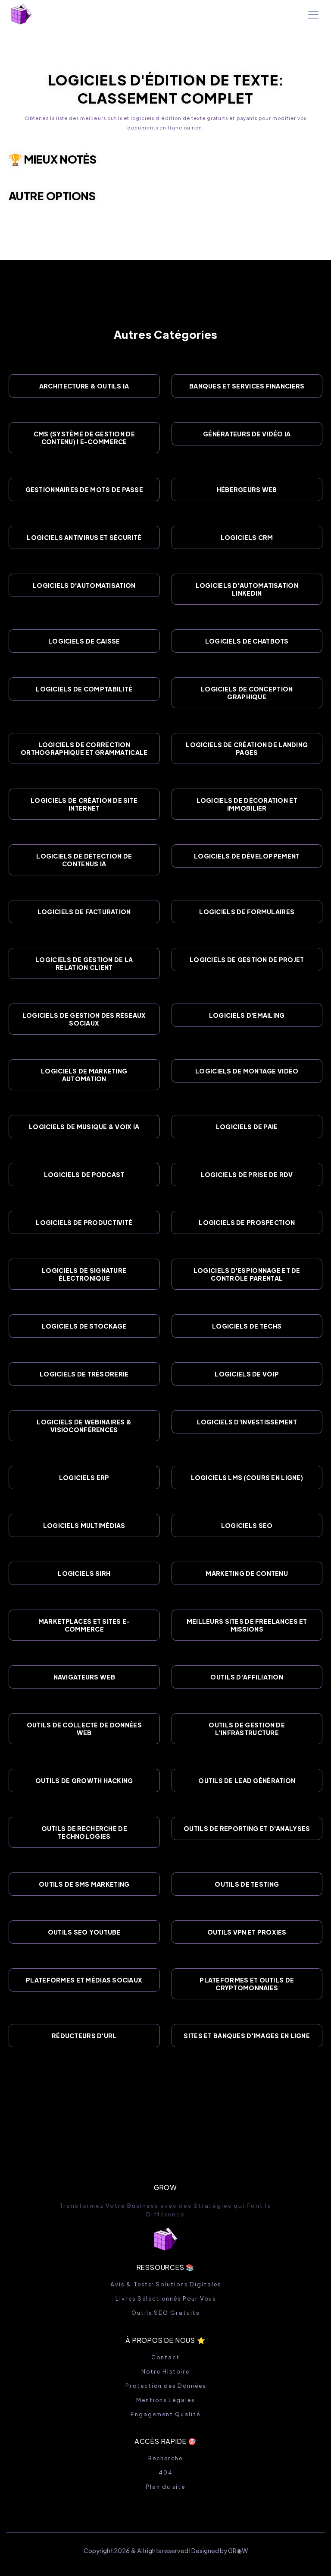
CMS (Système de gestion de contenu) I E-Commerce (84, 437)
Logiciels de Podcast (84, 1174)
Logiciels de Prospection (247, 1222)
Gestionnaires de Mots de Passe (84, 489)
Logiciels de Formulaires (246, 911)
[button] (311, 14)
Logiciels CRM (247, 537)
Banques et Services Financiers (246, 386)
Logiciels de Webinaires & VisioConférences (84, 1425)
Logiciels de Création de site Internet (84, 804)
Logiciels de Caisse (84, 641)
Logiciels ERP (84, 1477)
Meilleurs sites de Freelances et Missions (247, 1625)
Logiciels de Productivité (84, 1222)
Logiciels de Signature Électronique (84, 1274)
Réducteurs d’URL (84, 2035)
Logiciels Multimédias (84, 1525)
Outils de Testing (247, 1884)
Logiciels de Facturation (84, 911)
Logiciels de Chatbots (247, 641)
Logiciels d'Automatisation (84, 585)
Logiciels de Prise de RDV (247, 1174)
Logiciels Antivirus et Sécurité (84, 537)
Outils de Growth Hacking (84, 1780)
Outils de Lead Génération (246, 1780)
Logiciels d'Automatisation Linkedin (247, 589)
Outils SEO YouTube (84, 1932)
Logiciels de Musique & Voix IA (84, 1126)
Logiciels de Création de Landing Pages (247, 748)
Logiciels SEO (247, 1525)
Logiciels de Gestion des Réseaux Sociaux (84, 1019)
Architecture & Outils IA (84, 386)
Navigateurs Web (84, 1677)
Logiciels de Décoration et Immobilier (247, 804)
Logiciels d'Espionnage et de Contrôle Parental (247, 1274)
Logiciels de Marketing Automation (84, 1075)
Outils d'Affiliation (246, 1677)
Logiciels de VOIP (247, 1374)
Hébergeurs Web (247, 489)
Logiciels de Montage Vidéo (246, 1071)
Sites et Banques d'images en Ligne (247, 2035)
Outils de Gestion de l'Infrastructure (247, 1728)
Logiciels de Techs (246, 1326)
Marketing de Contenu (247, 1573)
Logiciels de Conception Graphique (247, 693)
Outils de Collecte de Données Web (84, 1728)
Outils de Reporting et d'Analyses (247, 1828)
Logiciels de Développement (247, 856)
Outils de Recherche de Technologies (84, 1832)
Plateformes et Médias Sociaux (84, 1980)
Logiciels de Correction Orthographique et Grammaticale (84, 748)
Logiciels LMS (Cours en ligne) (247, 1477)
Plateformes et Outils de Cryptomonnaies (247, 1984)
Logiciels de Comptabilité (84, 689)
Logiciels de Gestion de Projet (247, 959)
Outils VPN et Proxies (247, 1932)
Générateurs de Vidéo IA (246, 434)
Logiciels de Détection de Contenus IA (84, 860)
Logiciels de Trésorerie (84, 1374)
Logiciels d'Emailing (247, 1015)
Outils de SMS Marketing (84, 1884)
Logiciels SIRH (84, 1573)
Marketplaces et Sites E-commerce (84, 1625)
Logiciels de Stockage (84, 1326)
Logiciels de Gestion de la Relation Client (84, 963)
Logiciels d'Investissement (247, 1422)
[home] (21, 14)
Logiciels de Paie (247, 1126)
